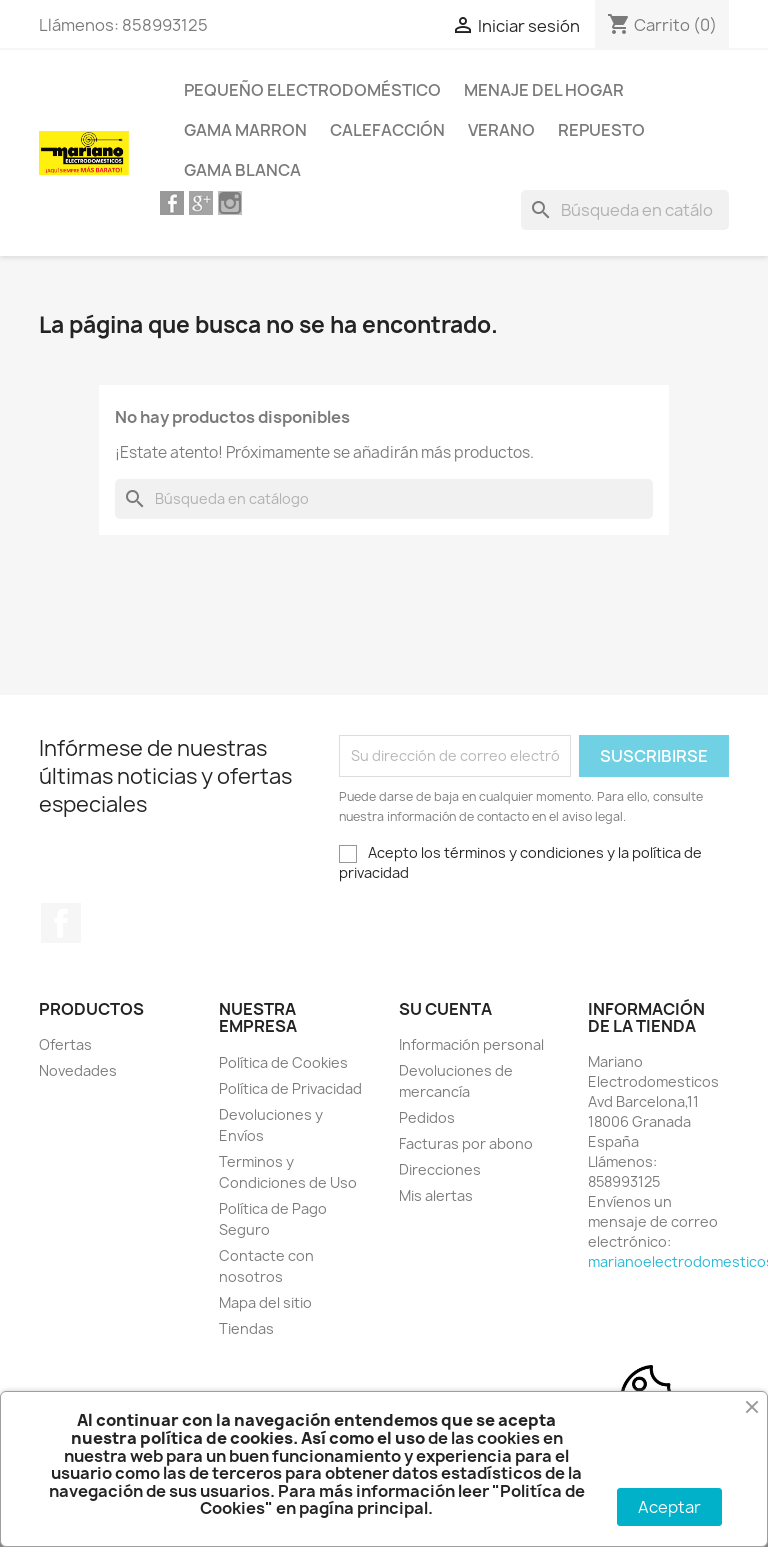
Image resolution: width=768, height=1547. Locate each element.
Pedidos (427, 1117)
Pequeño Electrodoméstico (312, 90)
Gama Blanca (242, 170)
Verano (501, 130)
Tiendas (246, 1328)
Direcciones (440, 1169)
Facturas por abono (466, 1143)
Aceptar (669, 1507)
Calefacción (387, 130)
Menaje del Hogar (544, 90)
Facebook (61, 923)
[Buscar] (625, 210)
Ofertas (65, 1044)
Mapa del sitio (265, 1302)
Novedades (78, 1070)
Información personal (471, 1044)
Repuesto (601, 130)
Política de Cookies (283, 1062)
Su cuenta (445, 1009)
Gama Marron (245, 130)
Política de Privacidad (290, 1088)
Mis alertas (436, 1195)
